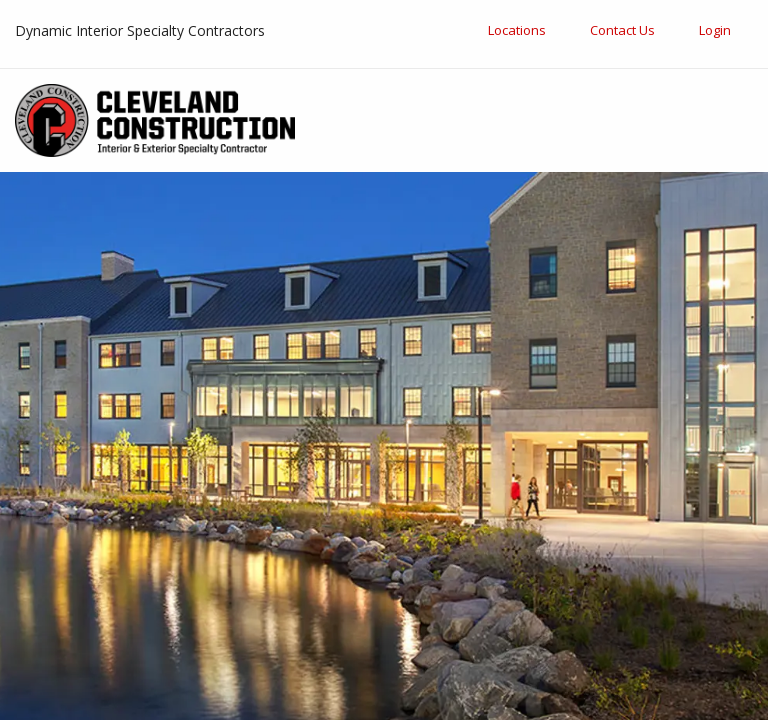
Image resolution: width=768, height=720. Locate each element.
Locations (517, 30)
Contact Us (622, 30)
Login (715, 30)
